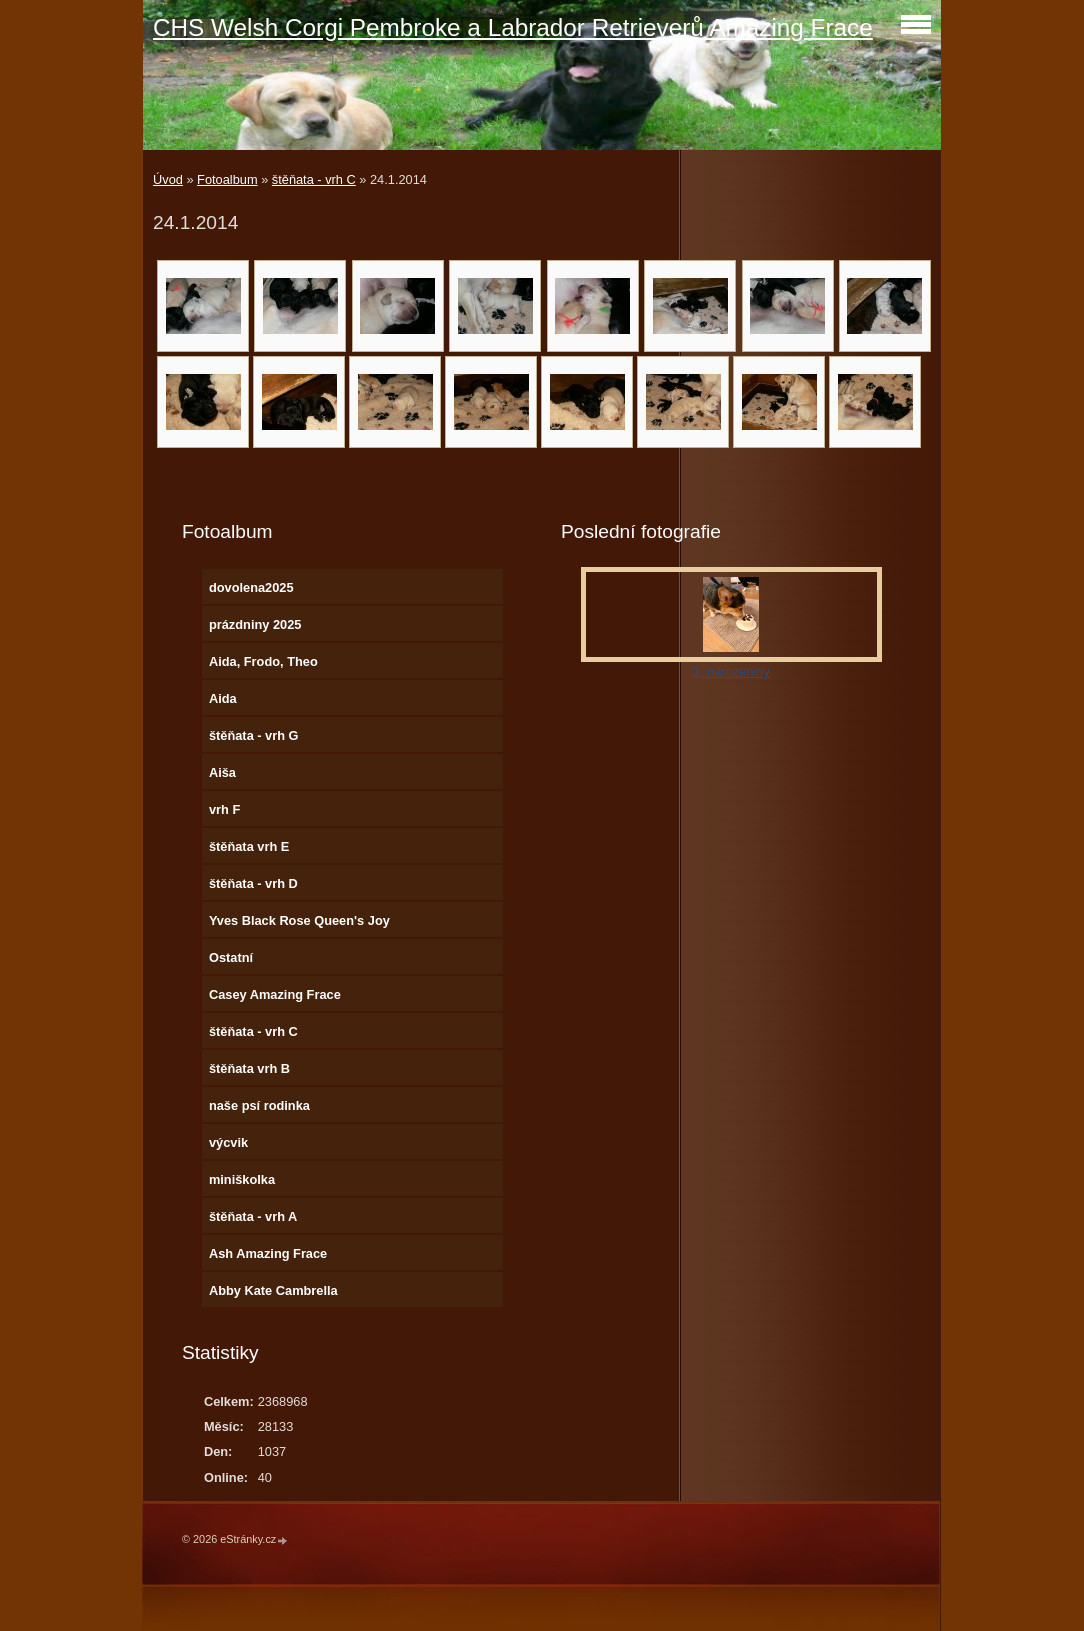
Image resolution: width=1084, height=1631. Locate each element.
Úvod (168, 179)
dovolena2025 (251, 587)
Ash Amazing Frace (268, 1253)
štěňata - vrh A (253, 1216)
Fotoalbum (227, 179)
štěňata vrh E (249, 846)
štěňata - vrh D (253, 883)
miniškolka (242, 1179)
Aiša (222, 772)
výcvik (228, 1142)
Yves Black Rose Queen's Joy (299, 920)
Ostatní (231, 957)
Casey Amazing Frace (275, 994)
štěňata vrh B (249, 1068)
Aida (223, 698)
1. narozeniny (731, 671)
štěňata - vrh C (314, 179)
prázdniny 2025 (255, 624)
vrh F (224, 809)
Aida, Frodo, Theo (263, 661)
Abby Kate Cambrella (273, 1290)
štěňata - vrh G (254, 735)
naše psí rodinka (259, 1105)
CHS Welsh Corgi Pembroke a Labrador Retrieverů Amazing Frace (513, 27)
